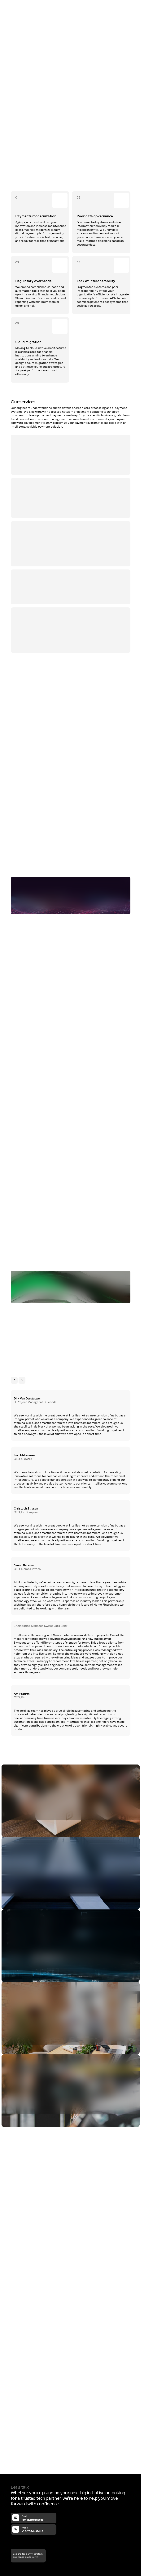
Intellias (18, 27)
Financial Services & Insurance (32, 35)
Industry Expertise (25, 31)
